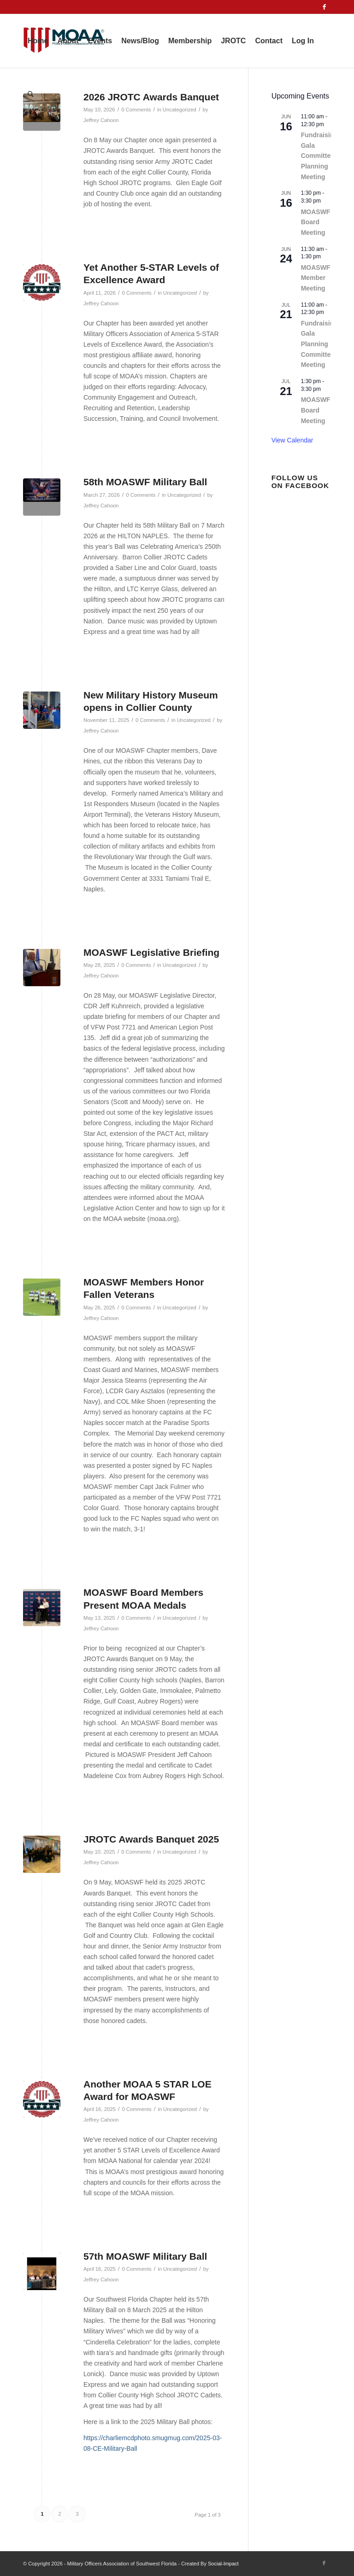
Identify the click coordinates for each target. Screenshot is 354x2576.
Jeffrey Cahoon (101, 303)
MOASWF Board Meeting (315, 222)
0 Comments (136, 293)
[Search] (30, 94)
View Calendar (292, 440)
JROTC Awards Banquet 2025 (151, 1839)
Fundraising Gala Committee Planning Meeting (319, 155)
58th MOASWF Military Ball (145, 482)
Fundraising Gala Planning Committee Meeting (319, 344)
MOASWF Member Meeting (315, 278)
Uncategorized (180, 293)
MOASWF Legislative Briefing (151, 952)
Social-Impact (223, 2563)
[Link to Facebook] (324, 7)
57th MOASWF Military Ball (145, 2256)
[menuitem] (38, 41)
